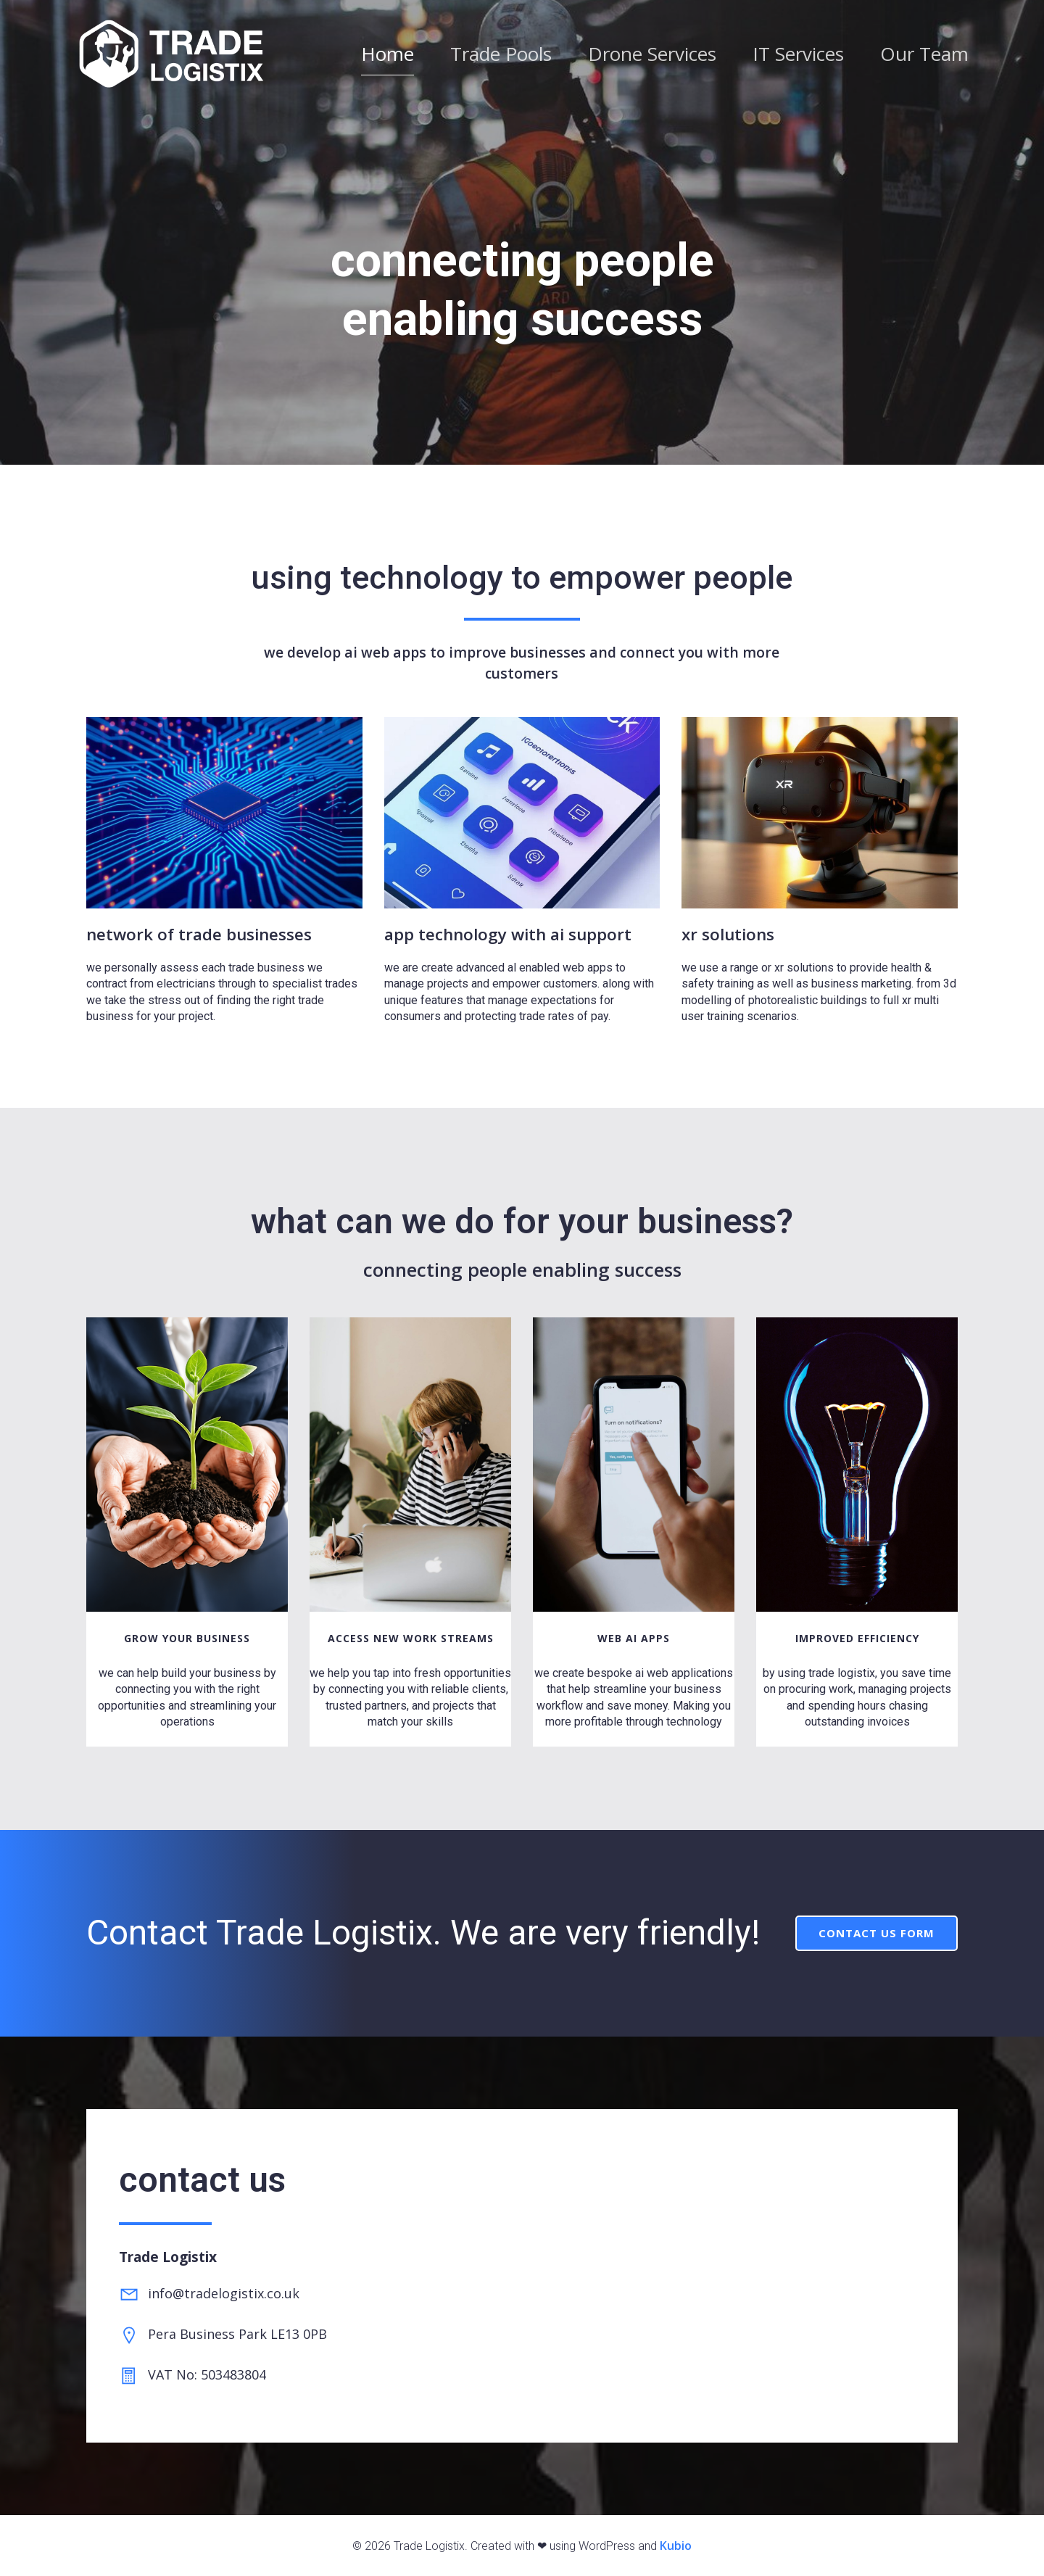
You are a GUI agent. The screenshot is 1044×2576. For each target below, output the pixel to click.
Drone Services (652, 57)
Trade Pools (501, 57)
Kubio (676, 2546)
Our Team (924, 57)
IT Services (798, 57)
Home (387, 57)
